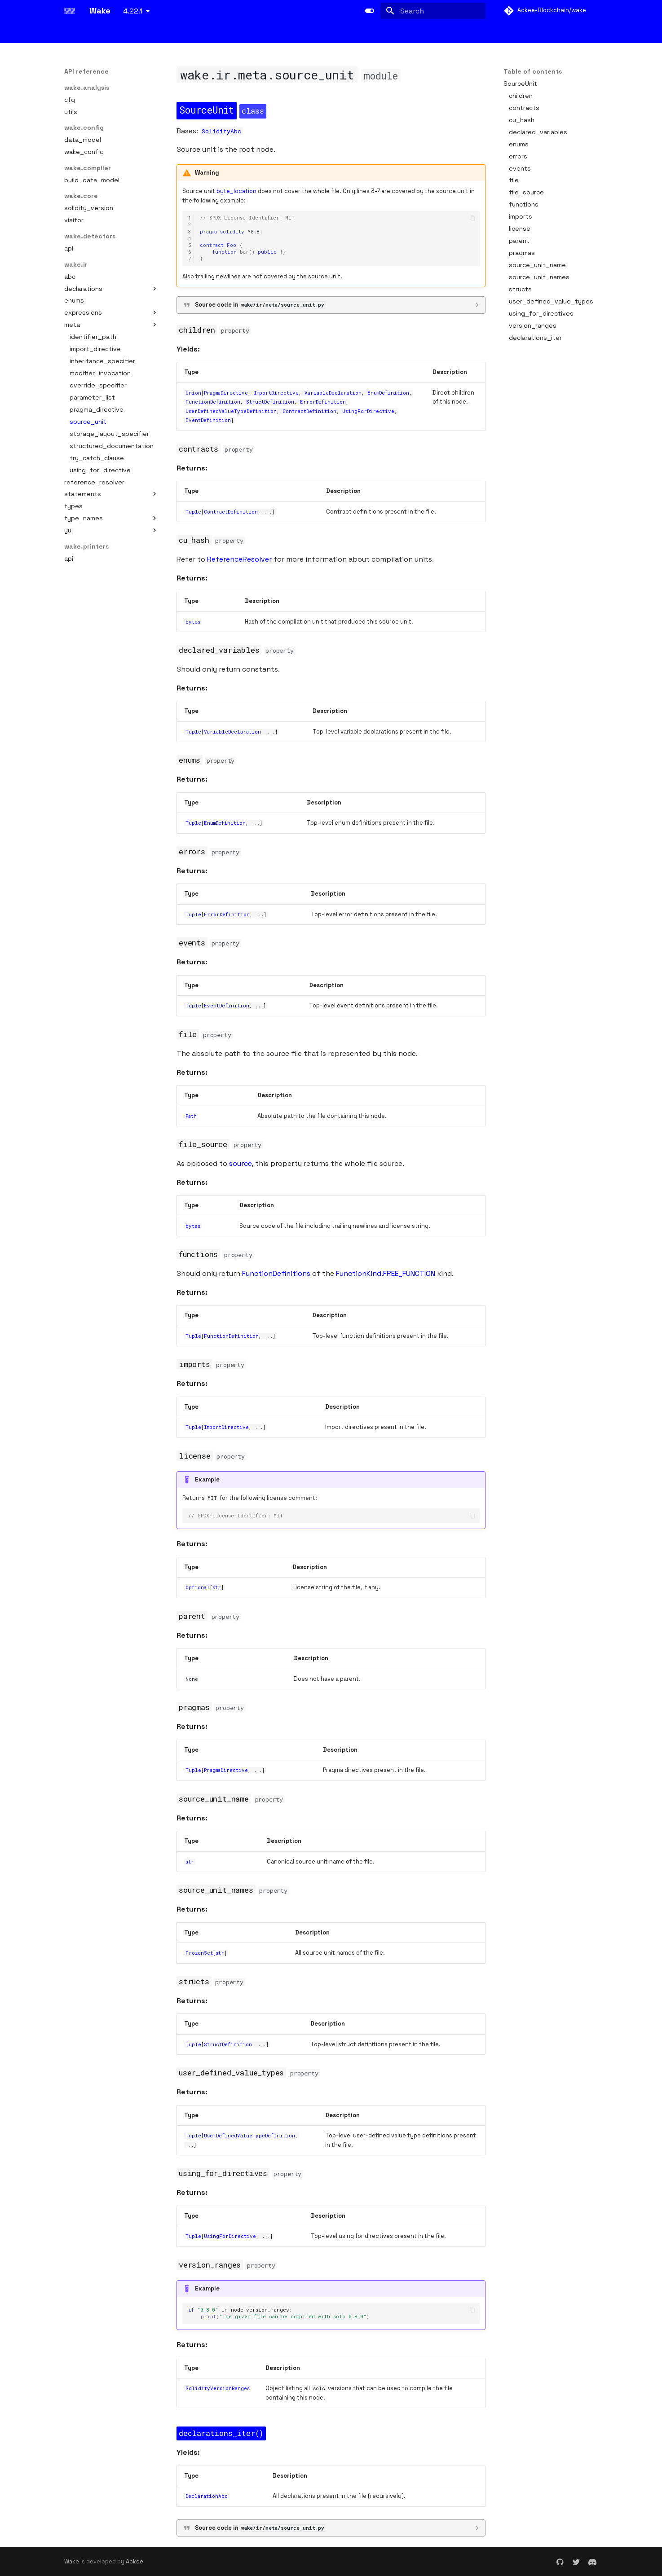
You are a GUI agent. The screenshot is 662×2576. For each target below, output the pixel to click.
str (216, 1587)
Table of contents (532, 71)
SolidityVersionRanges (217, 2388)
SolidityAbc (221, 131)
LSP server (360, 33)
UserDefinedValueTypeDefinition (231, 411)
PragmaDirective (226, 393)
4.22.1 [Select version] (132, 11)
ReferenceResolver (239, 559)
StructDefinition (270, 402)
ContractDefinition (309, 411)
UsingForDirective (368, 411)
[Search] (432, 11)
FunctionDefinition (212, 402)
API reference (484, 33)
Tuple (193, 512)
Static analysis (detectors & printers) (275, 33)
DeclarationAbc (206, 2496)
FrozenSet (199, 1953)
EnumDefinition (388, 393)
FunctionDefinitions (276, 1273)
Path (191, 1116)
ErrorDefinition (323, 402)
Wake (71, 2561)
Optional (197, 1587)
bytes (192, 622)
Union (193, 393)
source (240, 1163)
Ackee (134, 2561)
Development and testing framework (151, 33)
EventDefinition (208, 420)
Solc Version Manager (420, 33)
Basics (74, 33)
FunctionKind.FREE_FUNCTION (385, 1273)
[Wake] (70, 11)
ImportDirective (276, 393)
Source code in (260, 304)
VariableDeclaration (333, 393)
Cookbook (531, 33)
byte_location (236, 191)
